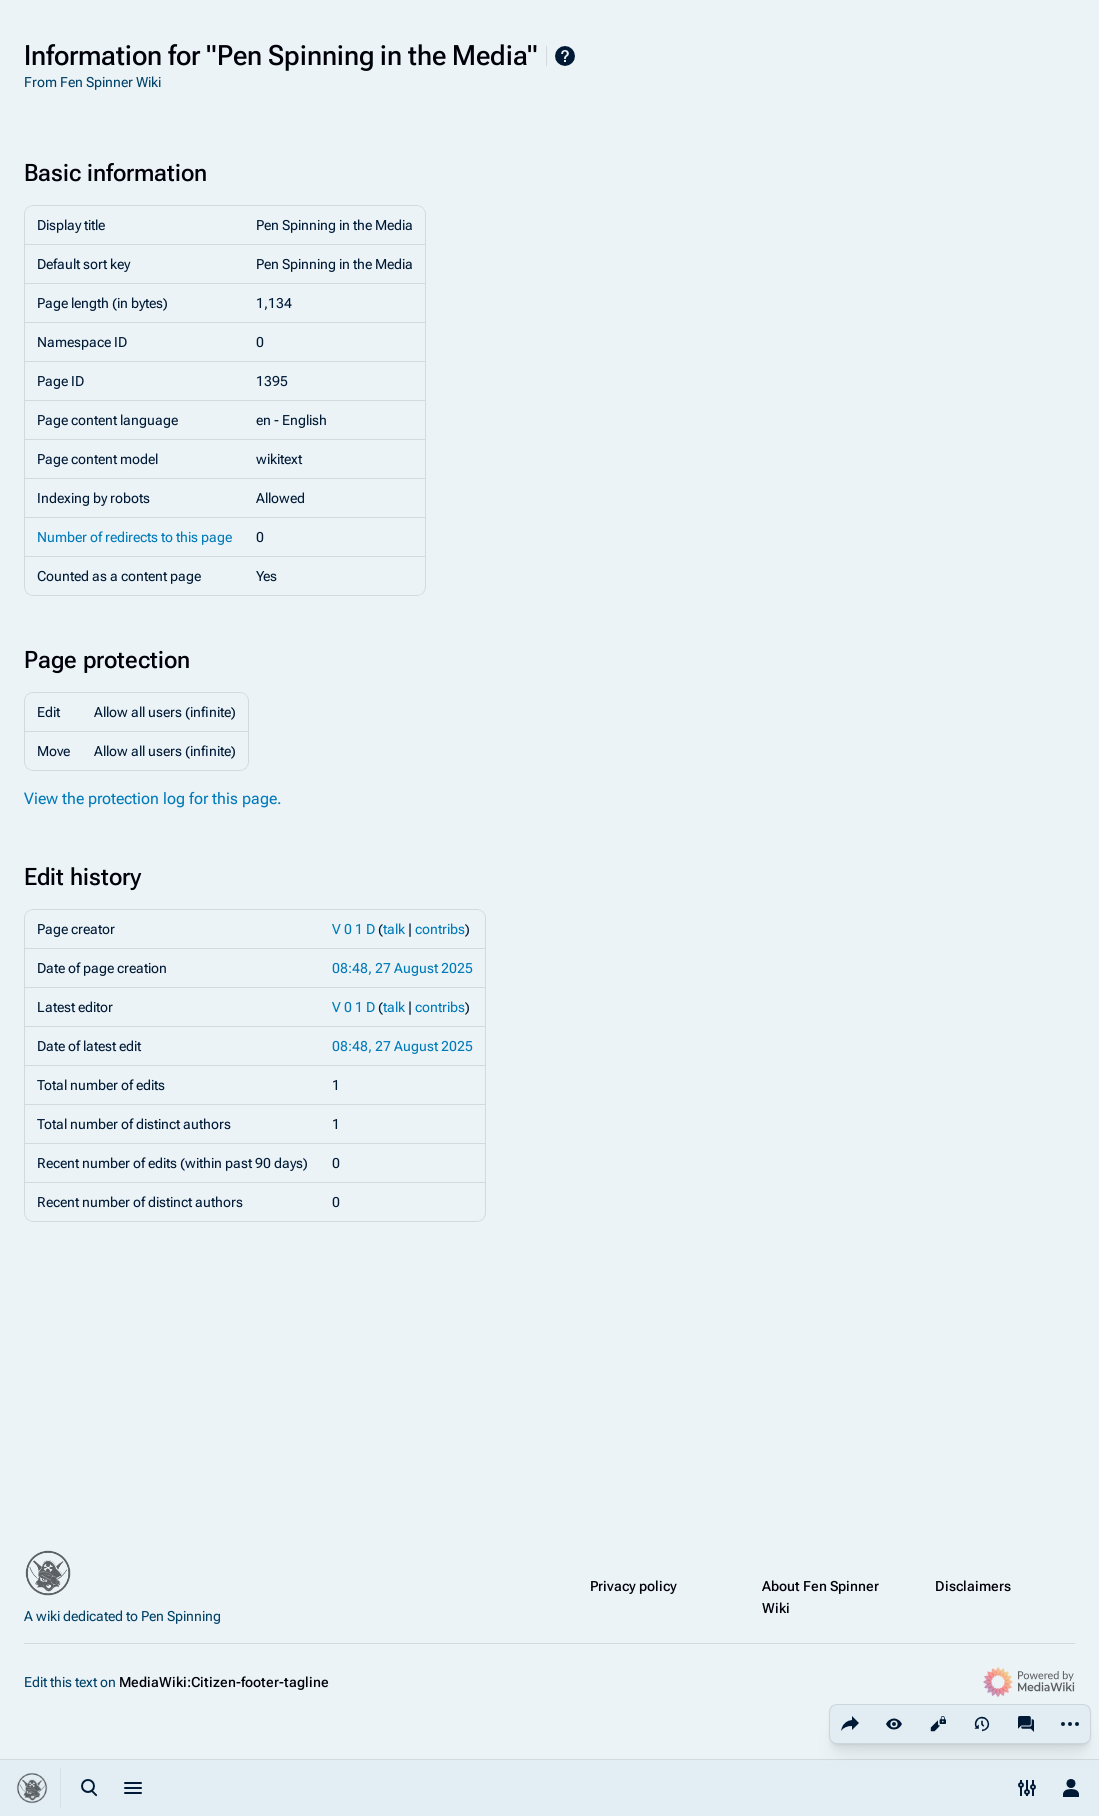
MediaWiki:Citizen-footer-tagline (224, 1682)
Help (565, 56)
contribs (440, 929)
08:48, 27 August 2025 (402, 968)
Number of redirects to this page (134, 537)
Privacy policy (633, 1586)
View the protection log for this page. (153, 798)
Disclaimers (973, 1586)
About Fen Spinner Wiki (820, 1597)
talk (394, 929)
